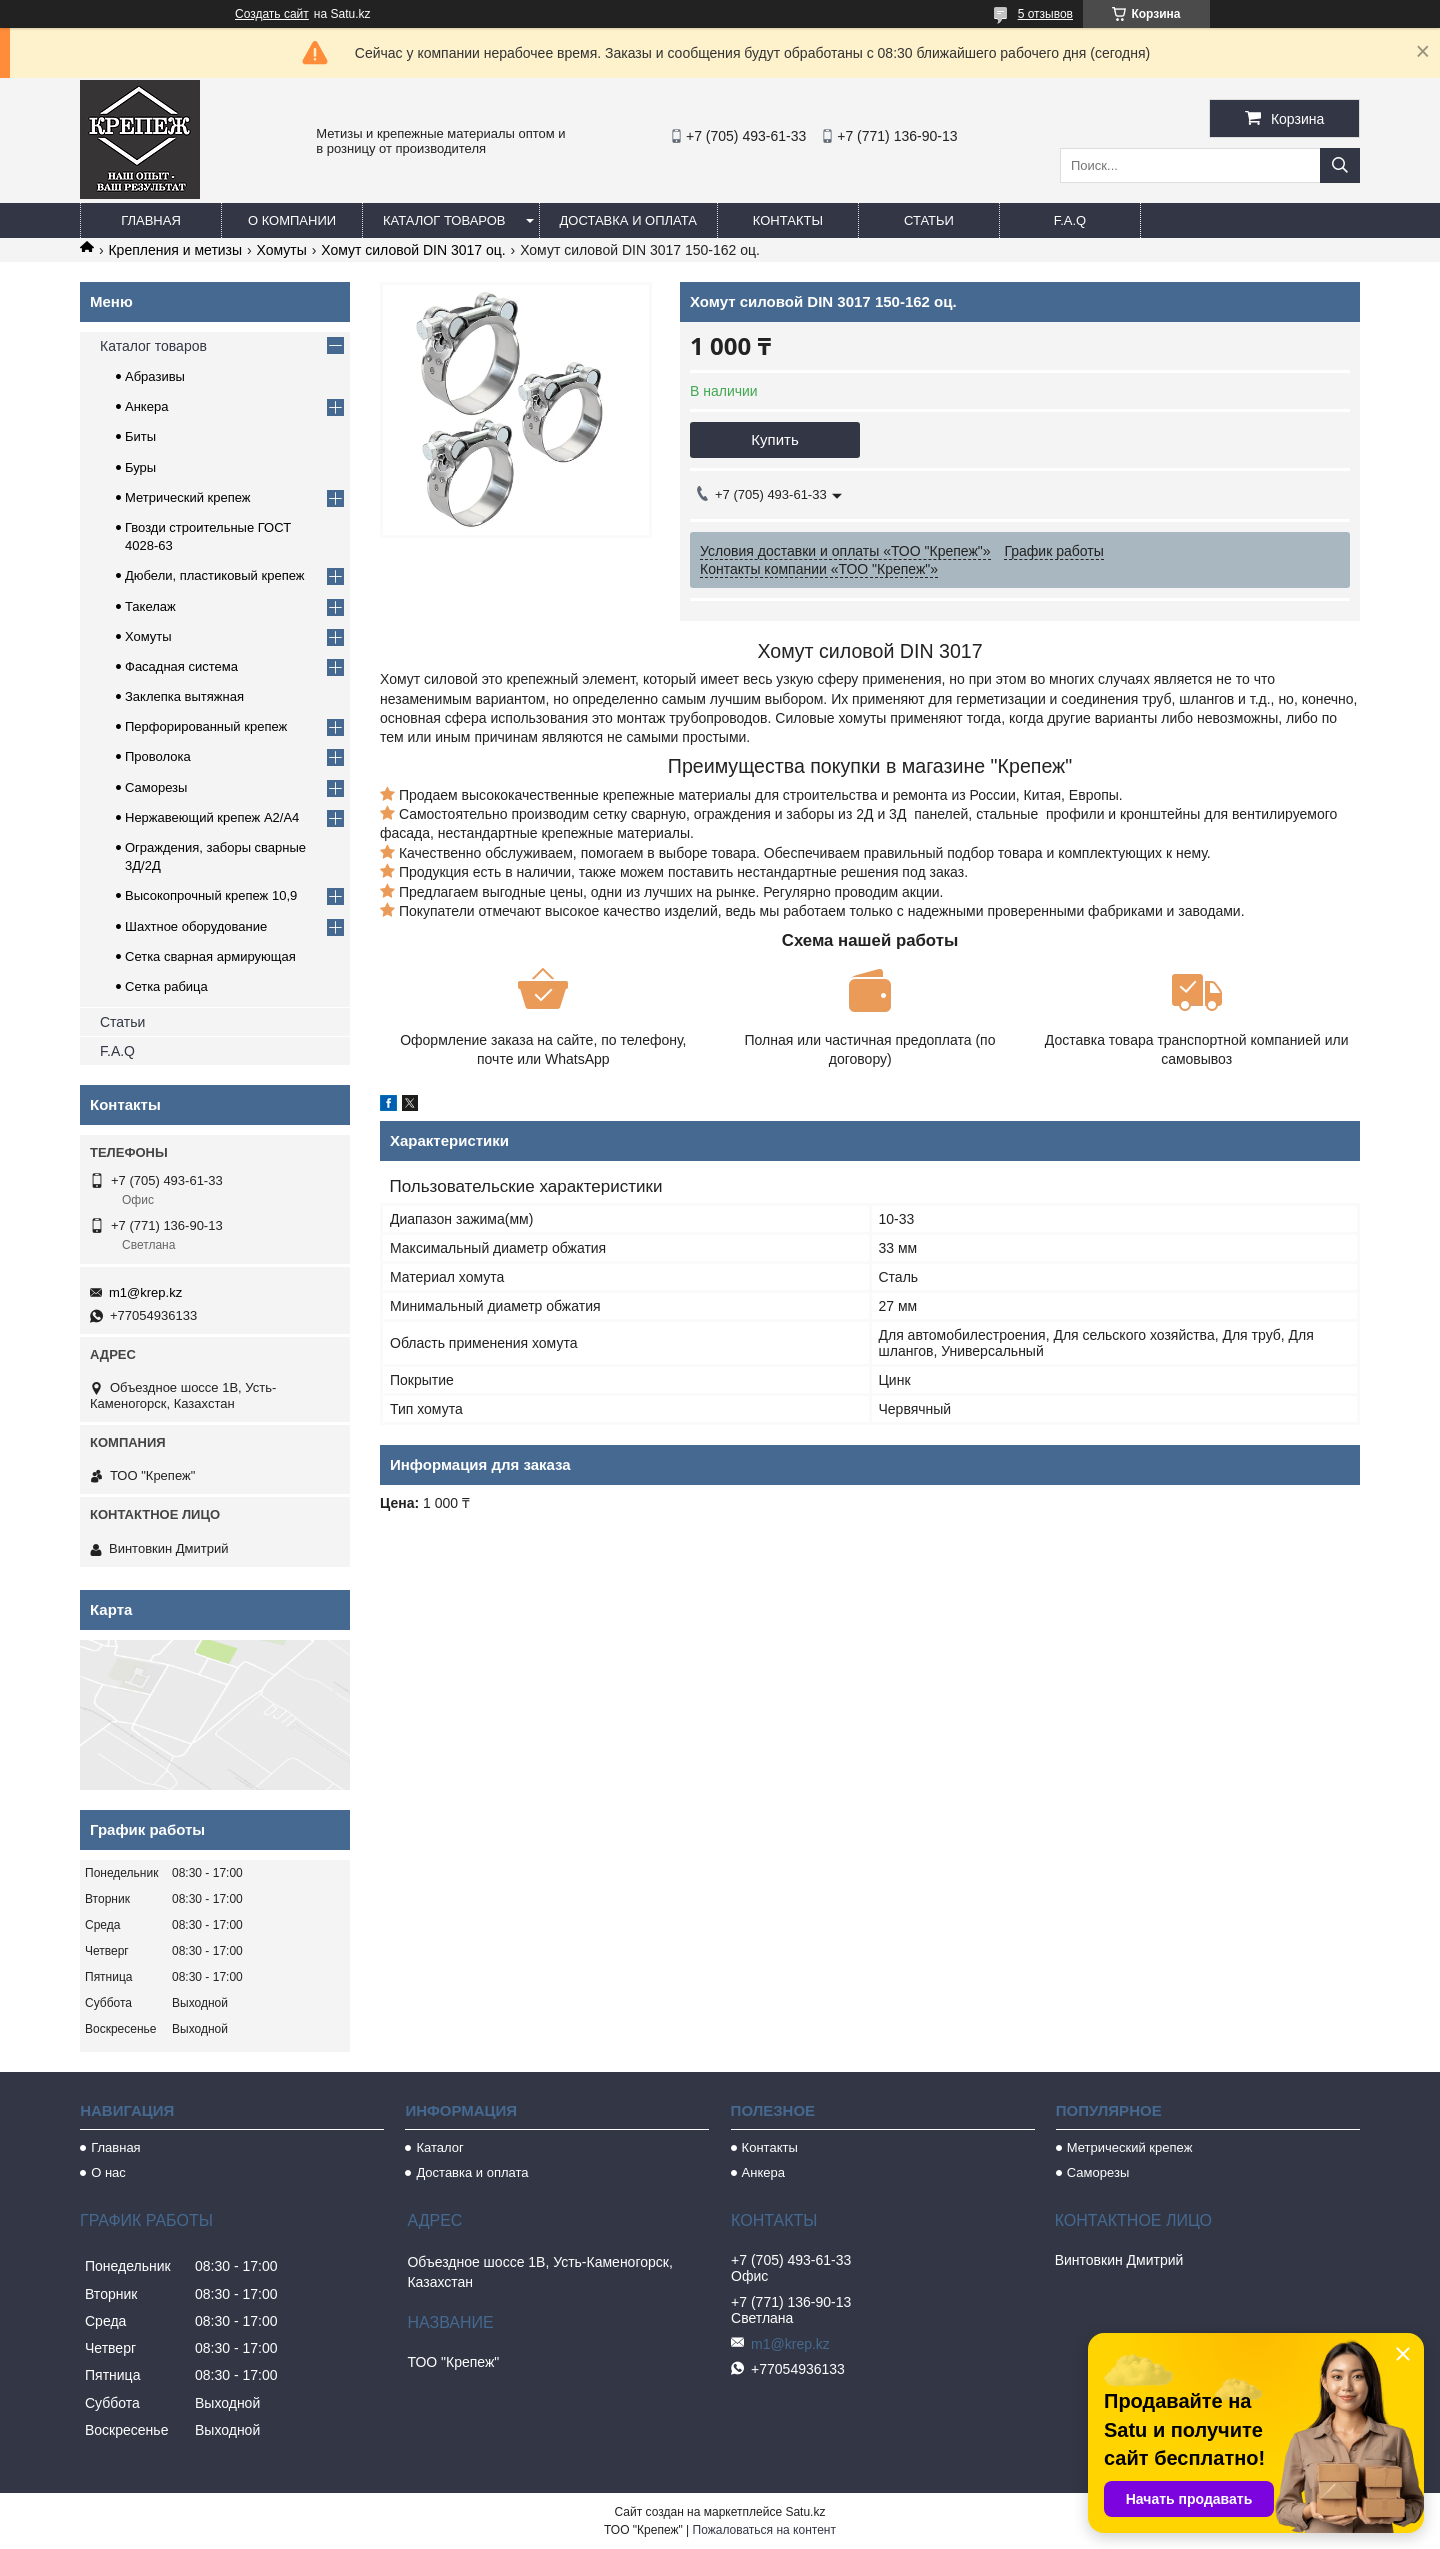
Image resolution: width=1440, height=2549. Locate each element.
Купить (774, 439)
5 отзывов (1045, 14)
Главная (151, 220)
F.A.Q (1070, 220)
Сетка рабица (166, 986)
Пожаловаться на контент (764, 2530)
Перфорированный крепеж (206, 726)
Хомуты (282, 250)
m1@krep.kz (145, 1292)
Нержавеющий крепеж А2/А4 (212, 817)
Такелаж (150, 606)
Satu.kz (805, 2512)
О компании (292, 220)
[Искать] (1340, 165)
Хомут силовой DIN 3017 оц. (413, 250)
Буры (140, 467)
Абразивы (155, 376)
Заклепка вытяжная (184, 696)
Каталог (439, 2147)
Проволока (158, 756)
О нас (108, 2172)
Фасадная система (181, 666)
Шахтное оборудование (196, 926)
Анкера (146, 406)
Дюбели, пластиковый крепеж (214, 575)
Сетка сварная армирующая (210, 956)
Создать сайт (272, 14)
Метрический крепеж (188, 497)
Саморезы (156, 787)
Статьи (929, 220)
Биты (140, 436)
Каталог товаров (444, 220)
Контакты (788, 220)
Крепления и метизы (175, 250)
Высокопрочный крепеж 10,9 (211, 895)
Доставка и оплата (628, 220)
